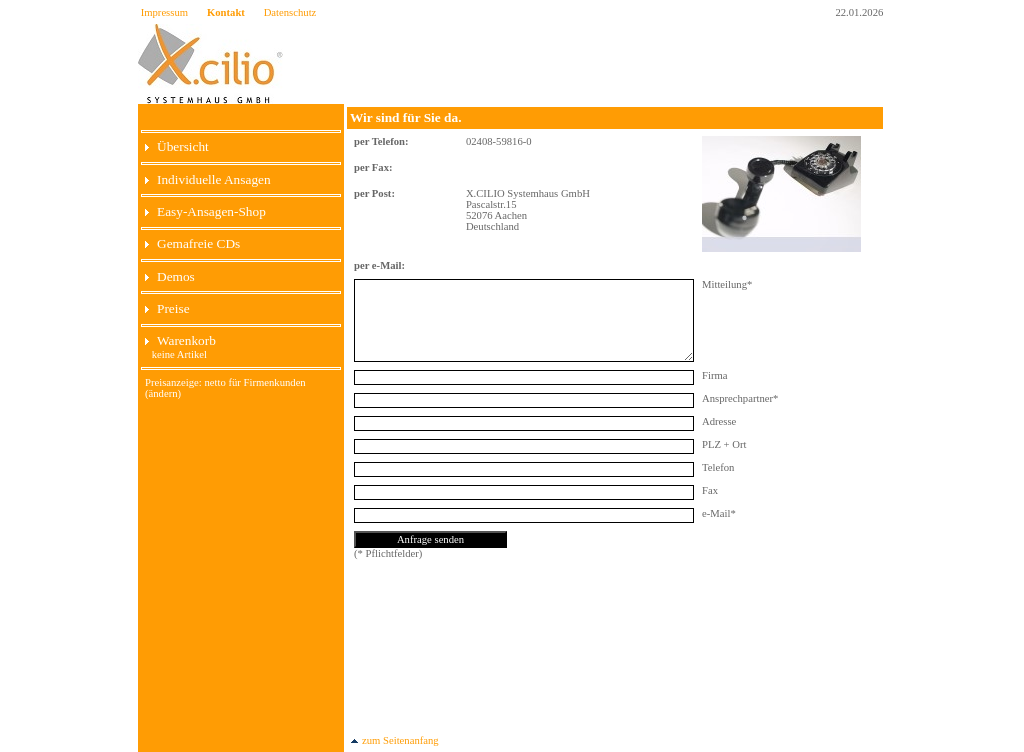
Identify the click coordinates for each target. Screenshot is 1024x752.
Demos (170, 276)
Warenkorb (180, 340)
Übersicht (177, 146)
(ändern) (163, 393)
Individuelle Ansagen (208, 179)
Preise (167, 308)
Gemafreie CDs (192, 243)
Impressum (164, 12)
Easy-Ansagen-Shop (205, 211)
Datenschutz (290, 12)
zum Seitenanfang (394, 740)
